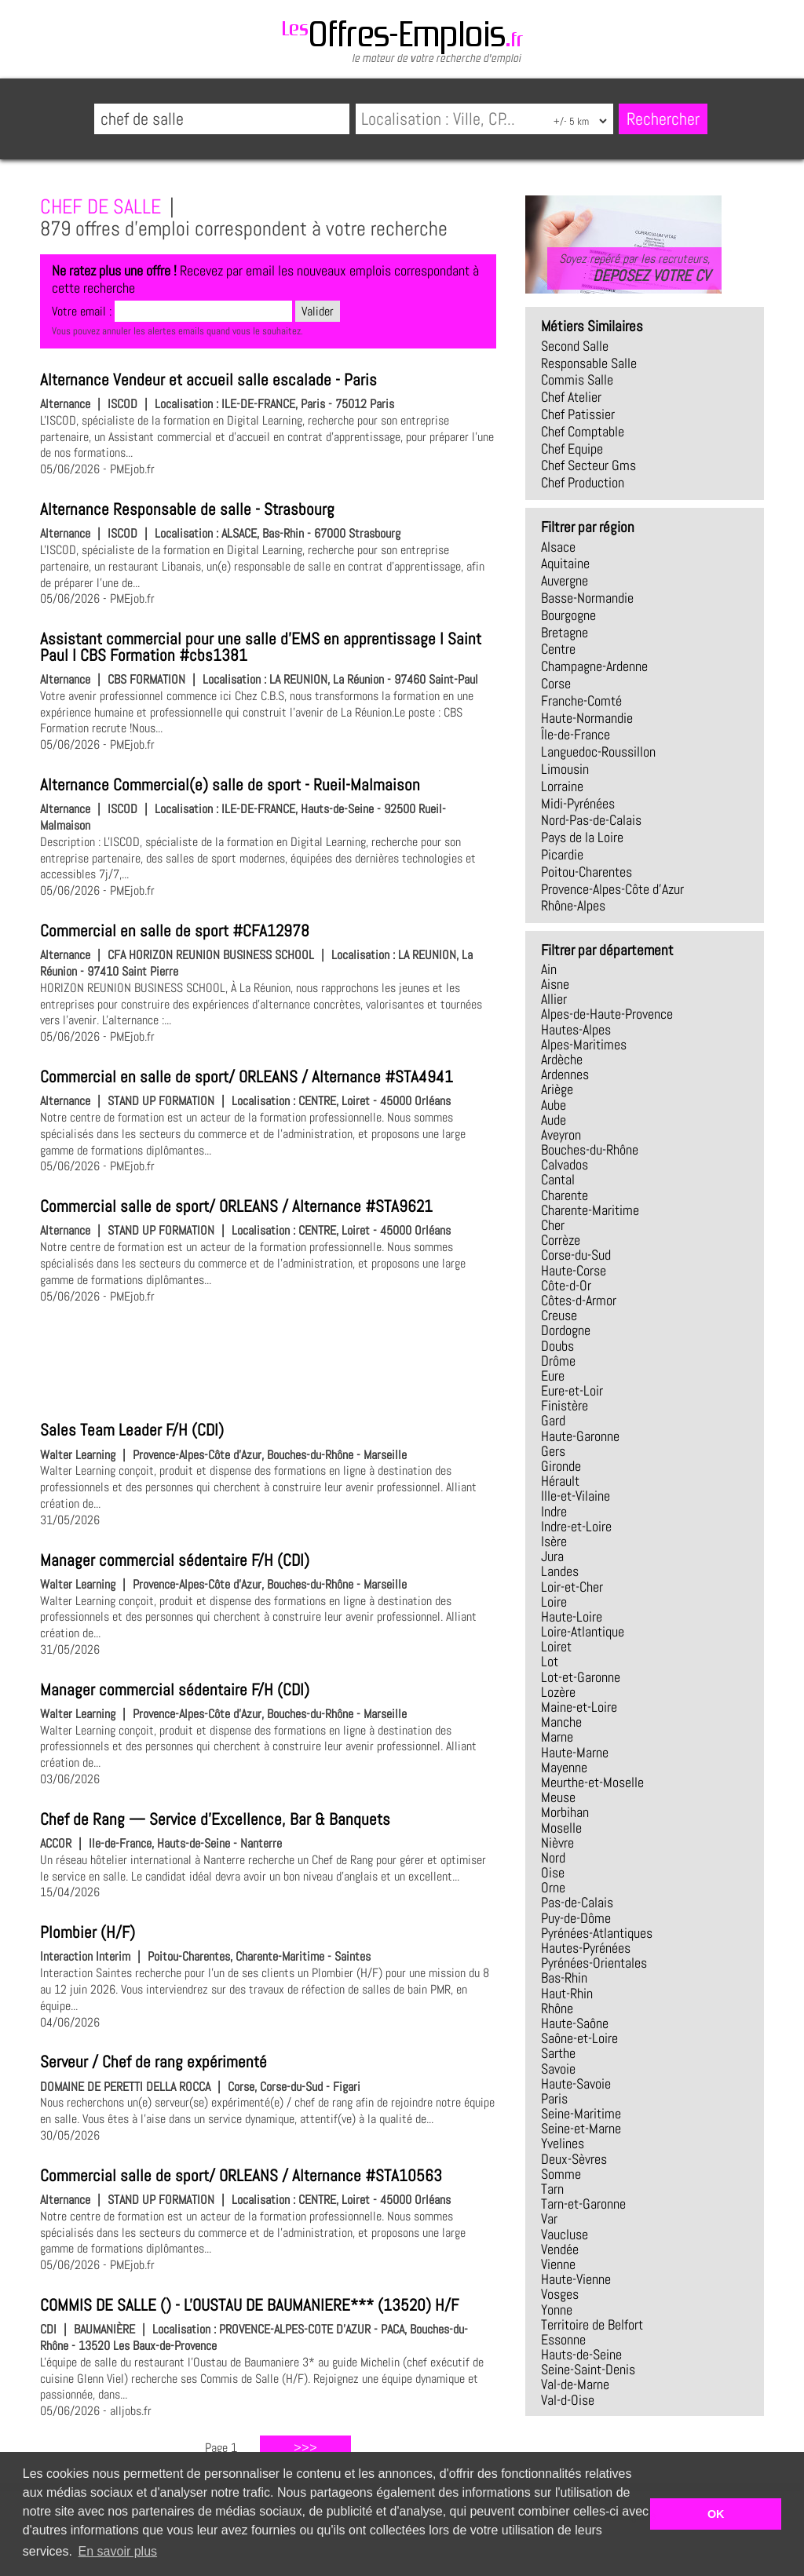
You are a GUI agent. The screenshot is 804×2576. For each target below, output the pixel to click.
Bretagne (564, 632)
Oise (553, 1872)
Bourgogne (568, 615)
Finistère (564, 1405)
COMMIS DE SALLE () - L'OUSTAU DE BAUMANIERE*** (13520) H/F (249, 2305)
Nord (553, 1857)
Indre (554, 1511)
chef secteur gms (588, 465)
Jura (552, 1556)
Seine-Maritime (581, 2113)
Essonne (563, 2339)
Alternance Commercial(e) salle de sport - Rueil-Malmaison (230, 785)
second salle (574, 346)
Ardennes (565, 1074)
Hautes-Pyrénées (585, 1948)
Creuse (559, 1315)
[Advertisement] (268, 1359)
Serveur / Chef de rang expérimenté (153, 2062)
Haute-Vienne (576, 2279)
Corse (556, 683)
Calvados (564, 1164)
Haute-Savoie (576, 2084)
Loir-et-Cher (572, 1587)
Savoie (558, 2069)
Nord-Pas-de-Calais (591, 820)
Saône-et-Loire (579, 2038)
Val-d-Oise (567, 2400)
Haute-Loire (571, 1617)
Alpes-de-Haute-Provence (607, 1014)
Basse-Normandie (587, 598)
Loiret (556, 1646)
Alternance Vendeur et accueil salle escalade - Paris (208, 380)
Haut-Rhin (567, 1993)
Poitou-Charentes (586, 872)
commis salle (577, 380)
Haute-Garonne (580, 1436)
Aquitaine (565, 563)
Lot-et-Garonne (580, 1677)
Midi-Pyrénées (578, 803)
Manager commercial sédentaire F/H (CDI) (174, 1560)
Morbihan (565, 1812)
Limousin (565, 769)
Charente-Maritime (590, 1210)
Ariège (557, 1089)
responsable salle (589, 363)
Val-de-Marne (575, 2384)
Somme (561, 2174)
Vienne (558, 2264)
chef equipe (572, 449)
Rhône (557, 2008)
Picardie (562, 854)
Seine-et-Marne (581, 2128)
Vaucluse (564, 2234)
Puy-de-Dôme (576, 1918)
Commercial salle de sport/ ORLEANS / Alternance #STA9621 (236, 1206)
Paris (554, 2098)
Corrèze (560, 1240)
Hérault (560, 1481)
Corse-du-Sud (576, 1255)
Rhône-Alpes (573, 905)
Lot (549, 1661)
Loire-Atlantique (582, 1631)
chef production (582, 482)
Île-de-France (575, 734)
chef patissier (578, 414)
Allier (554, 999)
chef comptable (582, 431)
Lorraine (562, 786)
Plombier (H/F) (87, 1932)
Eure (553, 1376)
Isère (554, 1541)
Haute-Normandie (587, 718)
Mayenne (564, 1767)
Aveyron (561, 1135)
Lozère (558, 1692)
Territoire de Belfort (592, 2324)
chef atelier (571, 397)
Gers (553, 1451)
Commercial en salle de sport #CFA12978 (174, 931)
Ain (549, 969)
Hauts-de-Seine (581, 2354)
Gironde (561, 1466)
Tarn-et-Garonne (583, 2204)
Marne (557, 1737)
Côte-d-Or (566, 1285)
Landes (560, 1571)
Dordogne (565, 1330)
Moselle (561, 1828)
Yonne (556, 2310)
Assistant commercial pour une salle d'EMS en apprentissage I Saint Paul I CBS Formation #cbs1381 (260, 647)
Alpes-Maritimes (584, 1044)
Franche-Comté (581, 701)
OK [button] (716, 2514)
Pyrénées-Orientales (594, 1963)
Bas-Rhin (564, 1978)
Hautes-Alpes (576, 1029)
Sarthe (558, 2053)
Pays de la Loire (582, 837)
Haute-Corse (573, 1270)
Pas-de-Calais (577, 1902)
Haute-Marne (574, 1752)
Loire (554, 1602)
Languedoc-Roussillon (598, 752)
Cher (553, 1225)
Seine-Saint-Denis (588, 2369)
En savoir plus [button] (118, 2551)
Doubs (557, 1346)
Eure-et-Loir (572, 1390)
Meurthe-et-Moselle (592, 1782)
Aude (553, 1120)
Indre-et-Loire (576, 1526)
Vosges (560, 2294)
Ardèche (562, 1059)
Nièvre (557, 1843)
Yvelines (562, 2143)
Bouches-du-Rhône (589, 1149)
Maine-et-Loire (579, 1707)
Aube (553, 1105)
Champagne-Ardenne (594, 666)
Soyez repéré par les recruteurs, (634, 267)
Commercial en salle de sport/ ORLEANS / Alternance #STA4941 (246, 1077)
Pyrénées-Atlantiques (596, 1933)
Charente (564, 1195)
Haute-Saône (574, 2023)
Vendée (560, 2249)
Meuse (558, 1797)
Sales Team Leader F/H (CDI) (132, 1430)
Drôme (558, 1361)
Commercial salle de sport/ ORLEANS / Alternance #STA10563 (241, 2176)
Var (549, 2219)
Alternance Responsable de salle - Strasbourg (187, 509)
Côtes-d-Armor (578, 1300)
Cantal (558, 1179)
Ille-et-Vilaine (575, 1496)
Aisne (555, 984)
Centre (558, 649)
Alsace (558, 547)
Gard (553, 1420)
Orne (553, 1887)
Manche (561, 1722)
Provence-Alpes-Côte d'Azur (612, 889)
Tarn (552, 2189)
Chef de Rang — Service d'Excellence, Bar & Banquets (215, 1819)
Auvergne (564, 580)
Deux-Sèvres (574, 2159)
